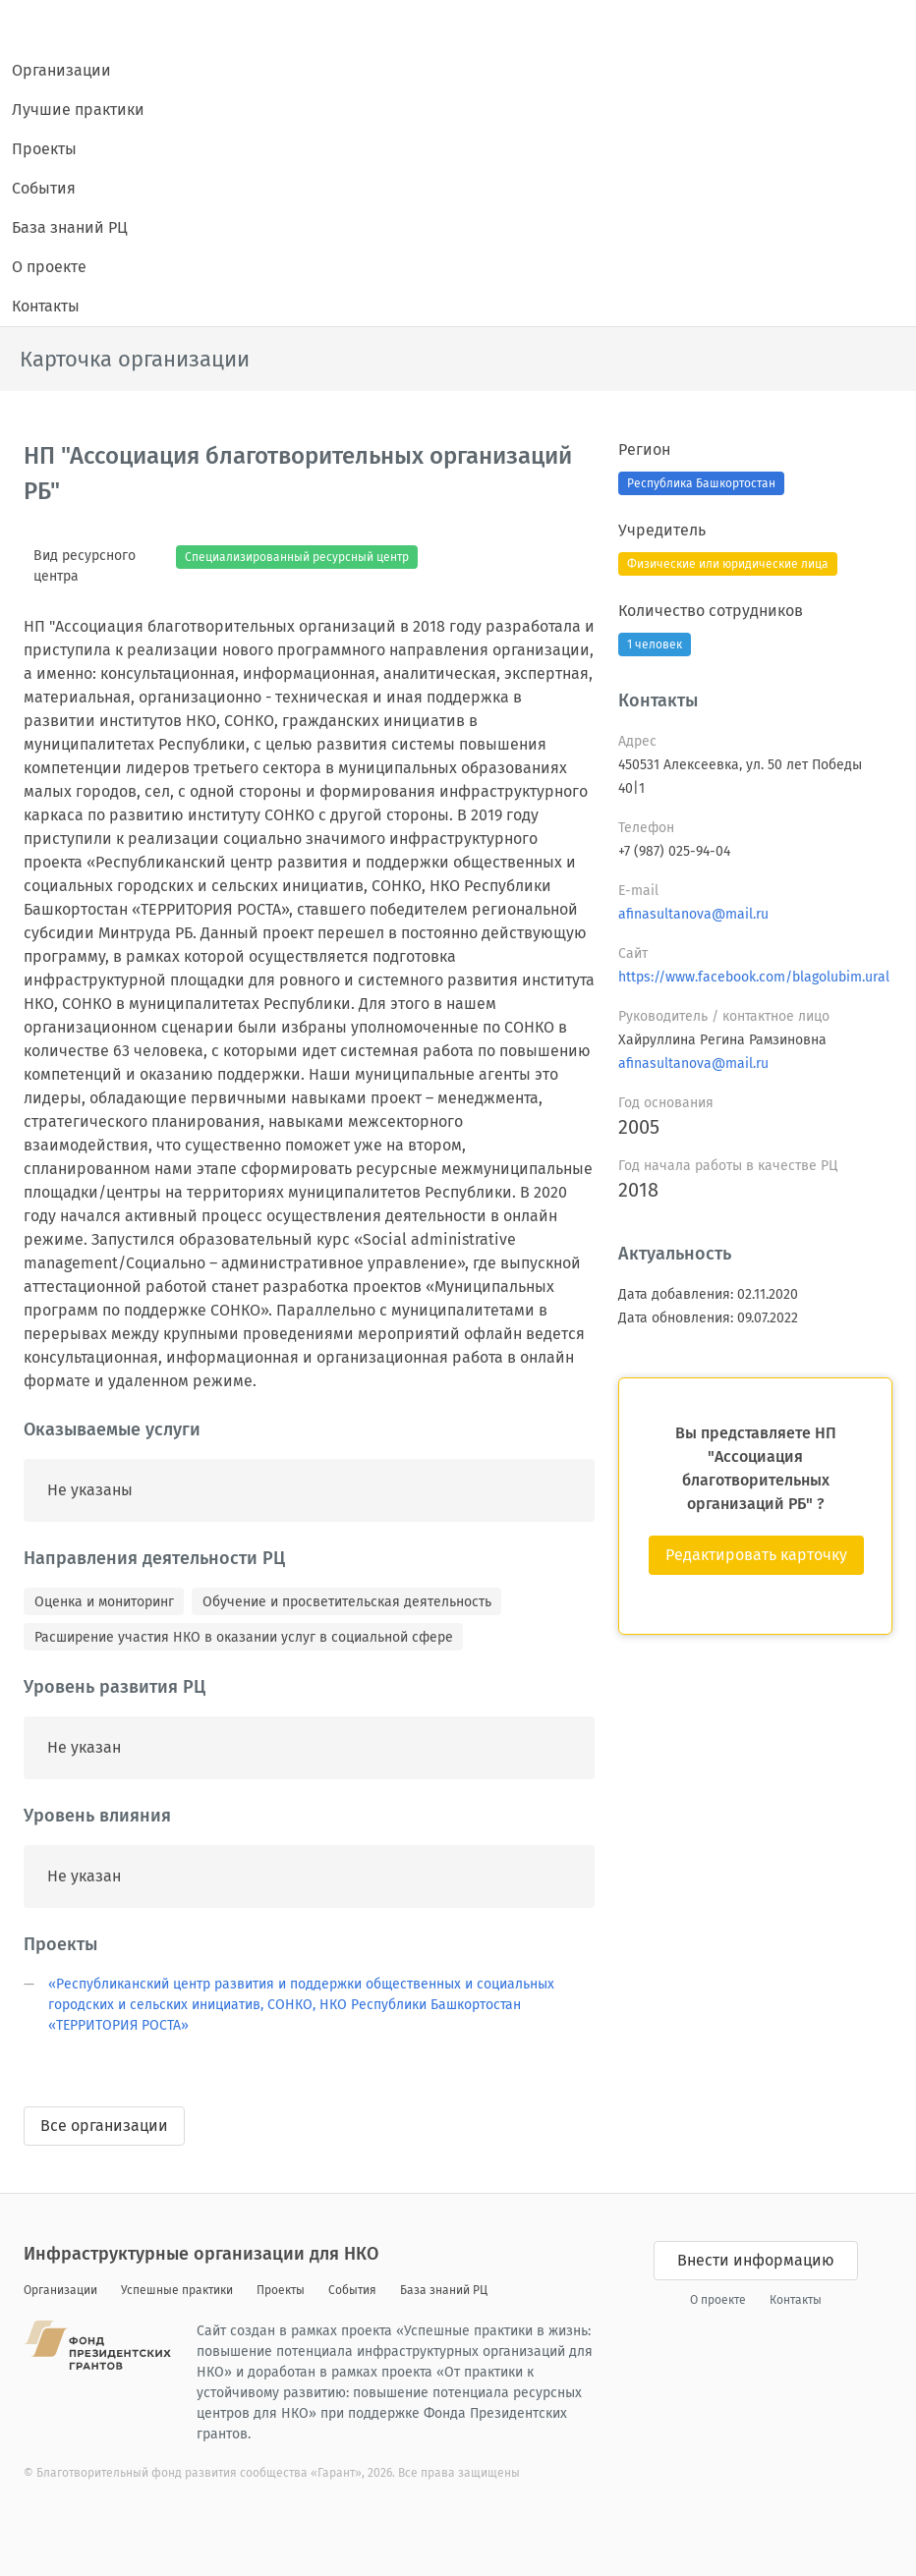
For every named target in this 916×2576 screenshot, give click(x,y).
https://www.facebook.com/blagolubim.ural (753, 977)
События (44, 188)
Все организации (104, 2125)
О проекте (49, 266)
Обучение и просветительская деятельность (346, 1602)
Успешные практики (177, 2290)
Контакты (46, 306)
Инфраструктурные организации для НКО (201, 2254)
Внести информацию (755, 2260)
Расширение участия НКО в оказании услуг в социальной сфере (243, 1637)
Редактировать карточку (756, 1554)
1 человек (654, 644)
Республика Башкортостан (701, 483)
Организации (61, 70)
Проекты (44, 149)
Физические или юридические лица (728, 564)
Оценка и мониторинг (104, 1602)
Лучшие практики (78, 109)
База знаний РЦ (70, 227)
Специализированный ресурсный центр (297, 557)
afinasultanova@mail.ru (693, 914)
